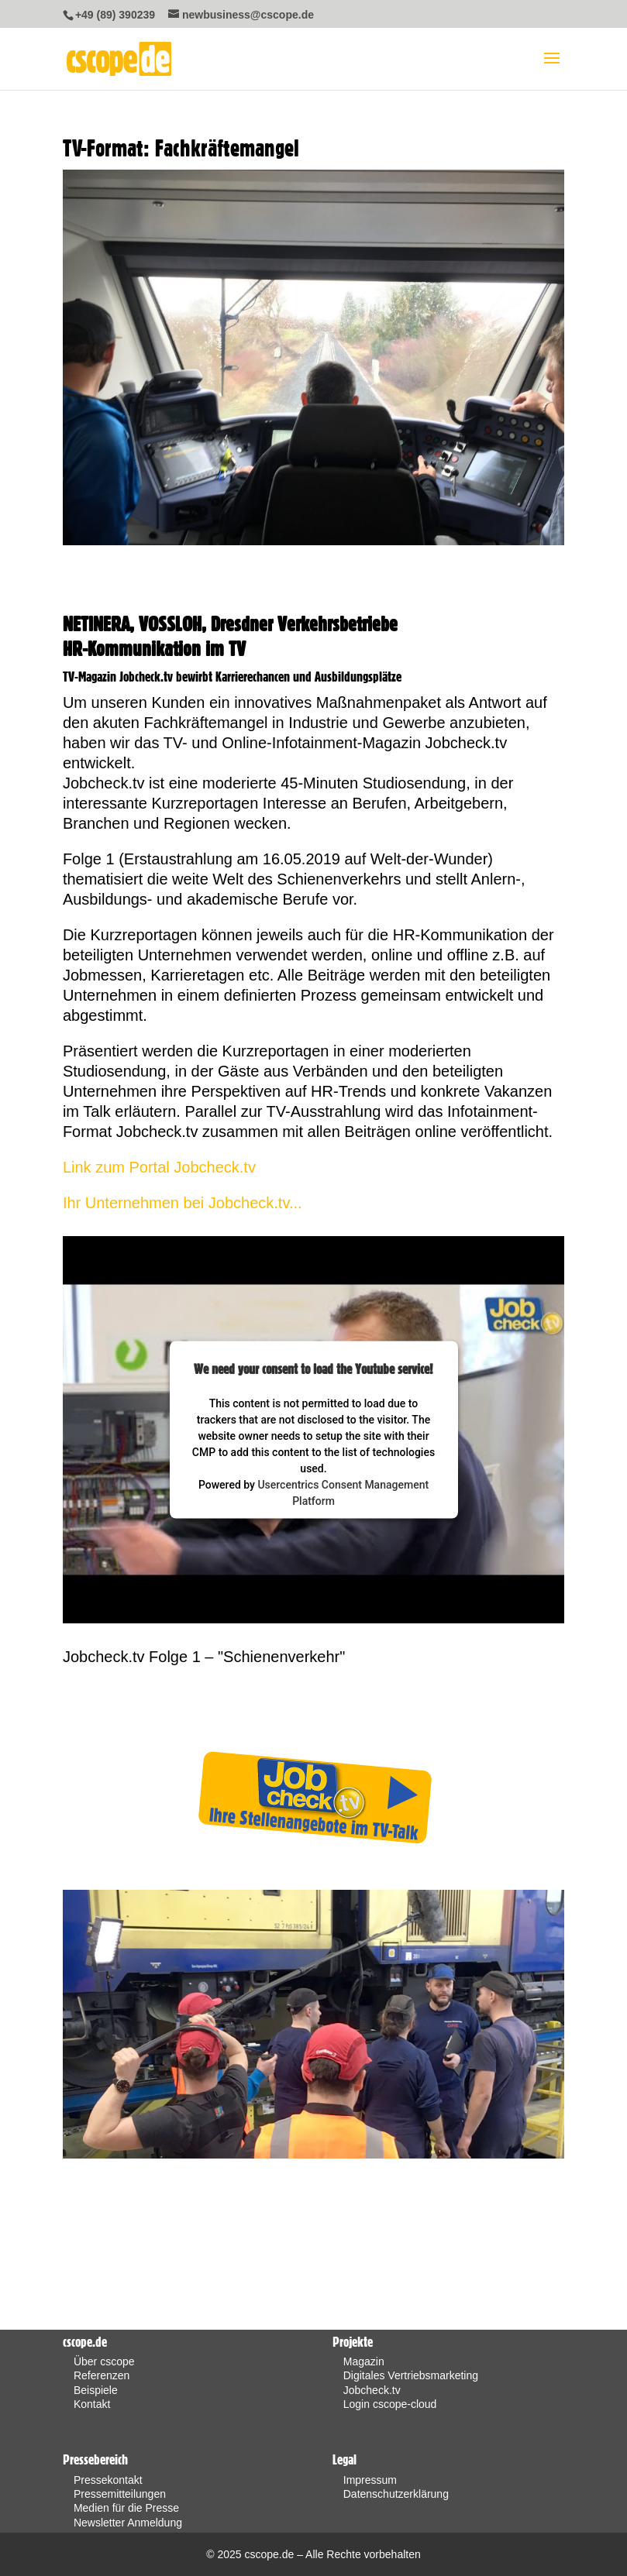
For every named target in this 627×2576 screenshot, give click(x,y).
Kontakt (92, 2404)
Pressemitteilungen (120, 2494)
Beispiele (96, 2390)
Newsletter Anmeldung (128, 2522)
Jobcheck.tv (372, 2390)
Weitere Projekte (303, 1744)
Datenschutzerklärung (396, 2494)
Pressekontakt (108, 2480)
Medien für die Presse (126, 2508)
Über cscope (104, 2361)
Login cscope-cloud (390, 2404)
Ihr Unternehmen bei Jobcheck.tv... (182, 1202)
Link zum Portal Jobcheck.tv (159, 1167)
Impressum (370, 2480)
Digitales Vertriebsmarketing (410, 2375)
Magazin (363, 2361)
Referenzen (101, 2375)
